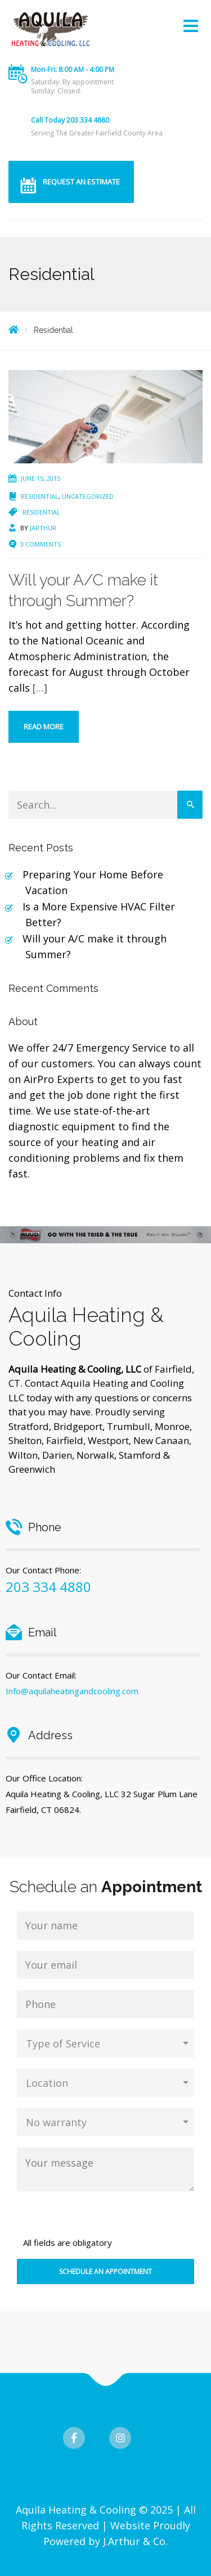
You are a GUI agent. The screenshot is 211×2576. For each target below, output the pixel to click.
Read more (44, 726)
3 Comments (40, 544)
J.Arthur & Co (134, 2541)
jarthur (43, 528)
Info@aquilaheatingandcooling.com (72, 1691)
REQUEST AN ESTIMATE (81, 182)
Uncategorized (88, 496)
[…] (40, 687)
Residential (40, 496)
